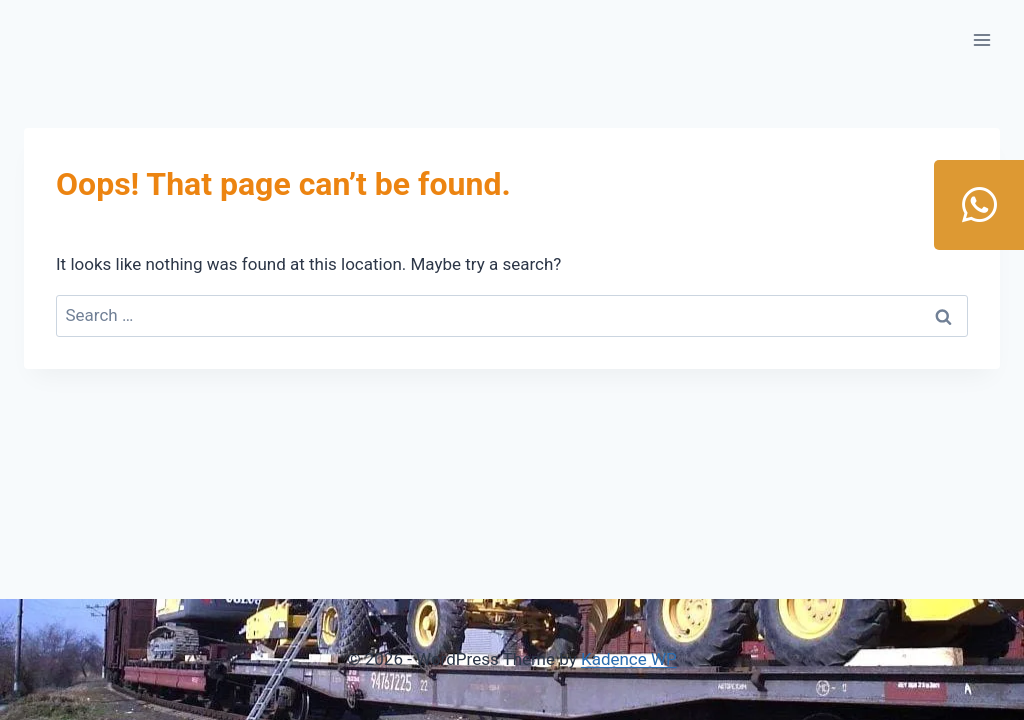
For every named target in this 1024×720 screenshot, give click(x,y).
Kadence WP (629, 659)
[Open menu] (981, 39)
